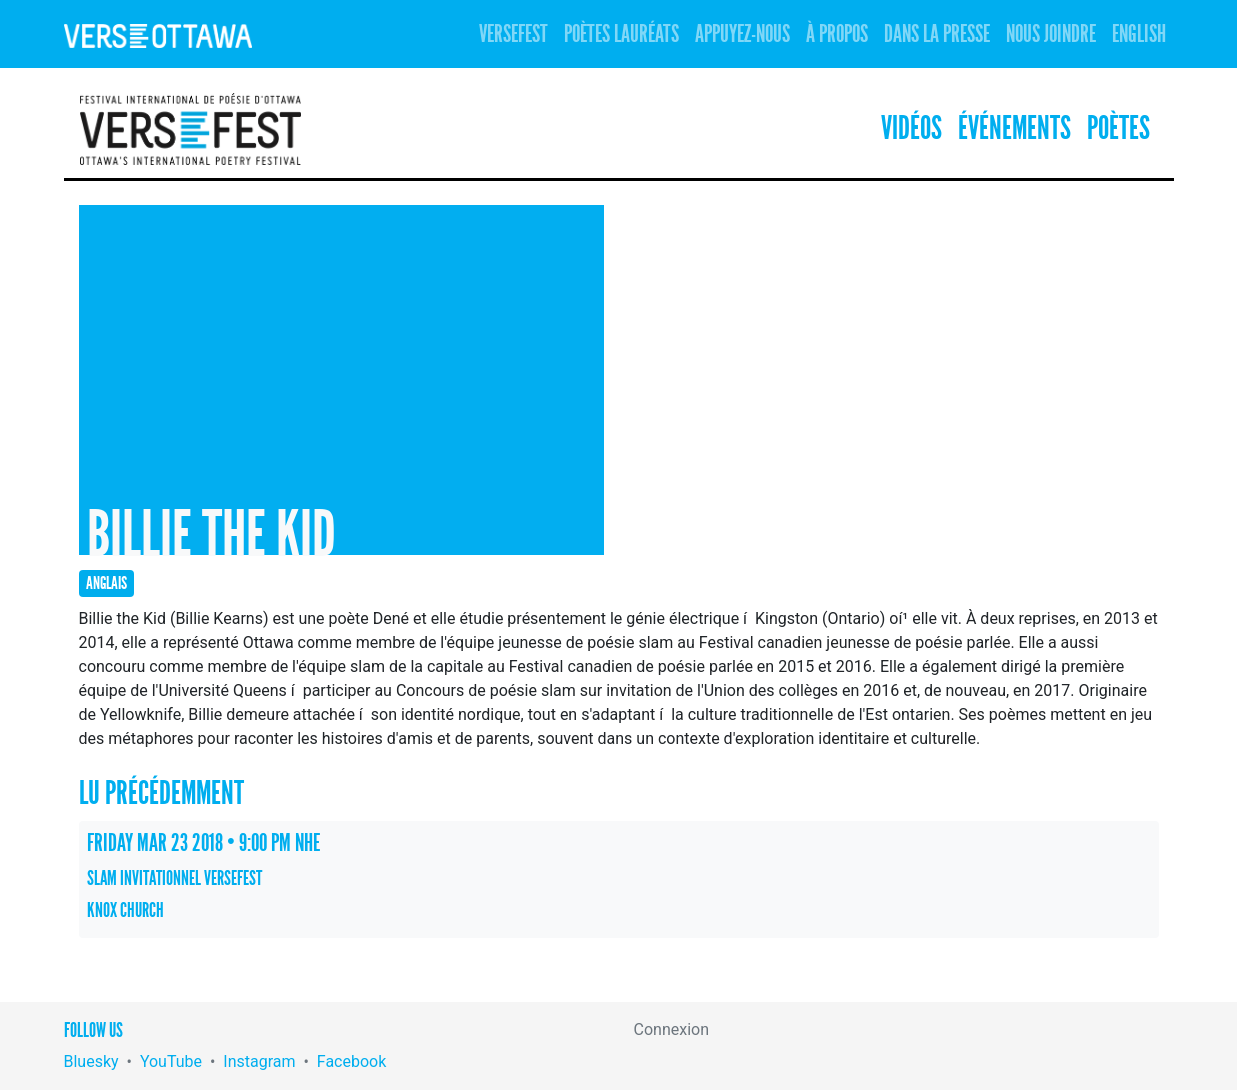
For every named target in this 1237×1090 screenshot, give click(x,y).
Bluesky (91, 1061)
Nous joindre (1051, 34)
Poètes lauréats (621, 34)
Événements (1014, 128)
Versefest (513, 34)
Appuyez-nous (742, 34)
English (1139, 34)
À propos (837, 34)
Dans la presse (937, 34)
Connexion (671, 1029)
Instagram (259, 1061)
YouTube (171, 1061)
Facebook (351, 1061)
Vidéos (911, 128)
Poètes (1118, 128)
